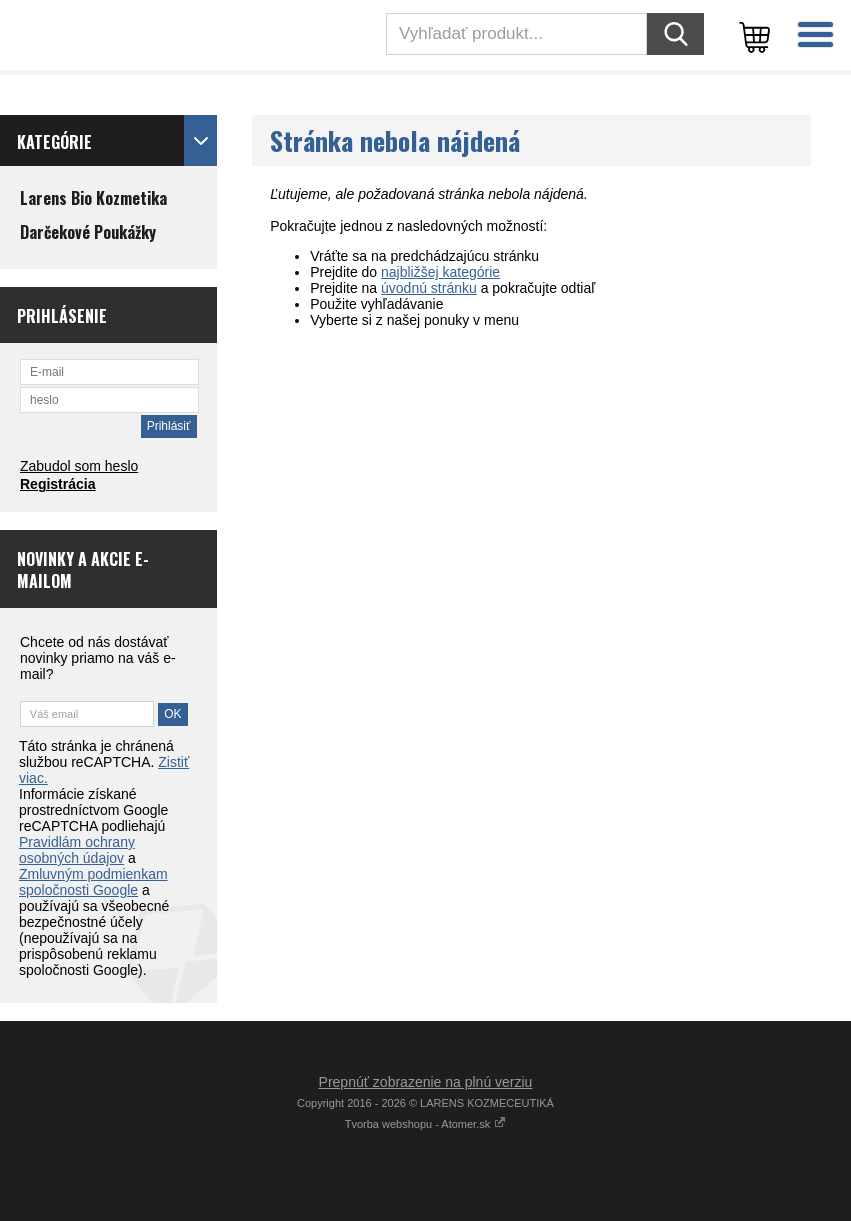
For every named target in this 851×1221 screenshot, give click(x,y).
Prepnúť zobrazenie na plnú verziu (426, 1082)
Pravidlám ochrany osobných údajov (77, 850)
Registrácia (57, 484)
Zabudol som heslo (79, 466)
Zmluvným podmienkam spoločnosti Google (93, 882)
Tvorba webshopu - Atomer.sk (426, 1124)
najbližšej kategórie (440, 272)
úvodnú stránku (429, 288)
